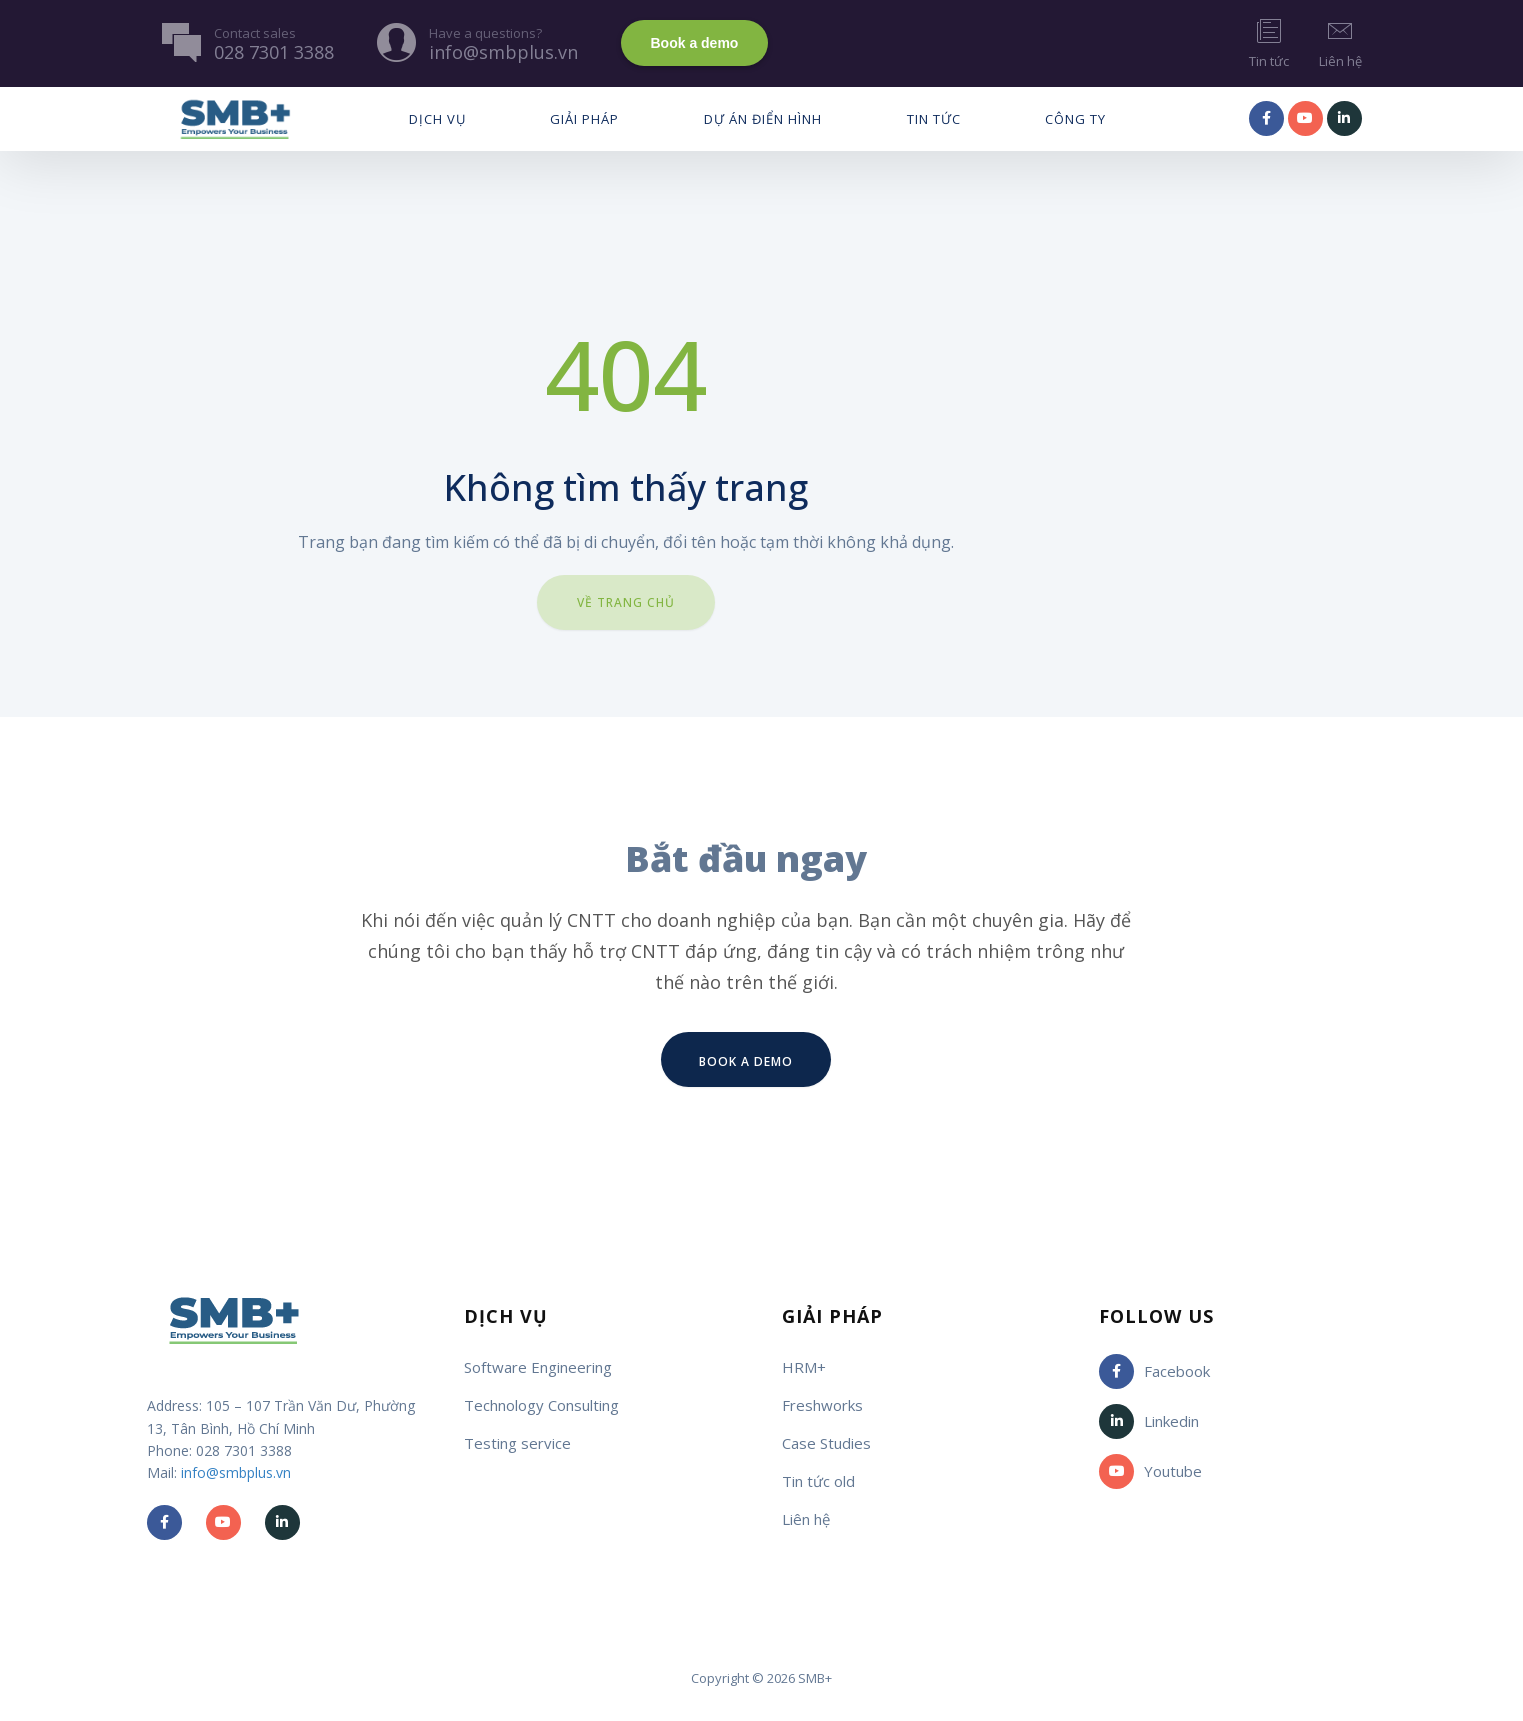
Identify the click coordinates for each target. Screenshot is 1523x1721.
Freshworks (822, 1405)
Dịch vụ (437, 119)
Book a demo (695, 43)
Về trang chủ (626, 602)
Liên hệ (1340, 42)
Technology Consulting (541, 1405)
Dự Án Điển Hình (763, 119)
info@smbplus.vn (236, 1472)
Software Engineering (538, 1367)
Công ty (1075, 119)
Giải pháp (584, 119)
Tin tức (1269, 42)
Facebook (1154, 1371)
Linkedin (1149, 1421)
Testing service (517, 1443)
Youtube (1150, 1471)
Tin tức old (818, 1481)
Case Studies (826, 1443)
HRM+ (804, 1367)
